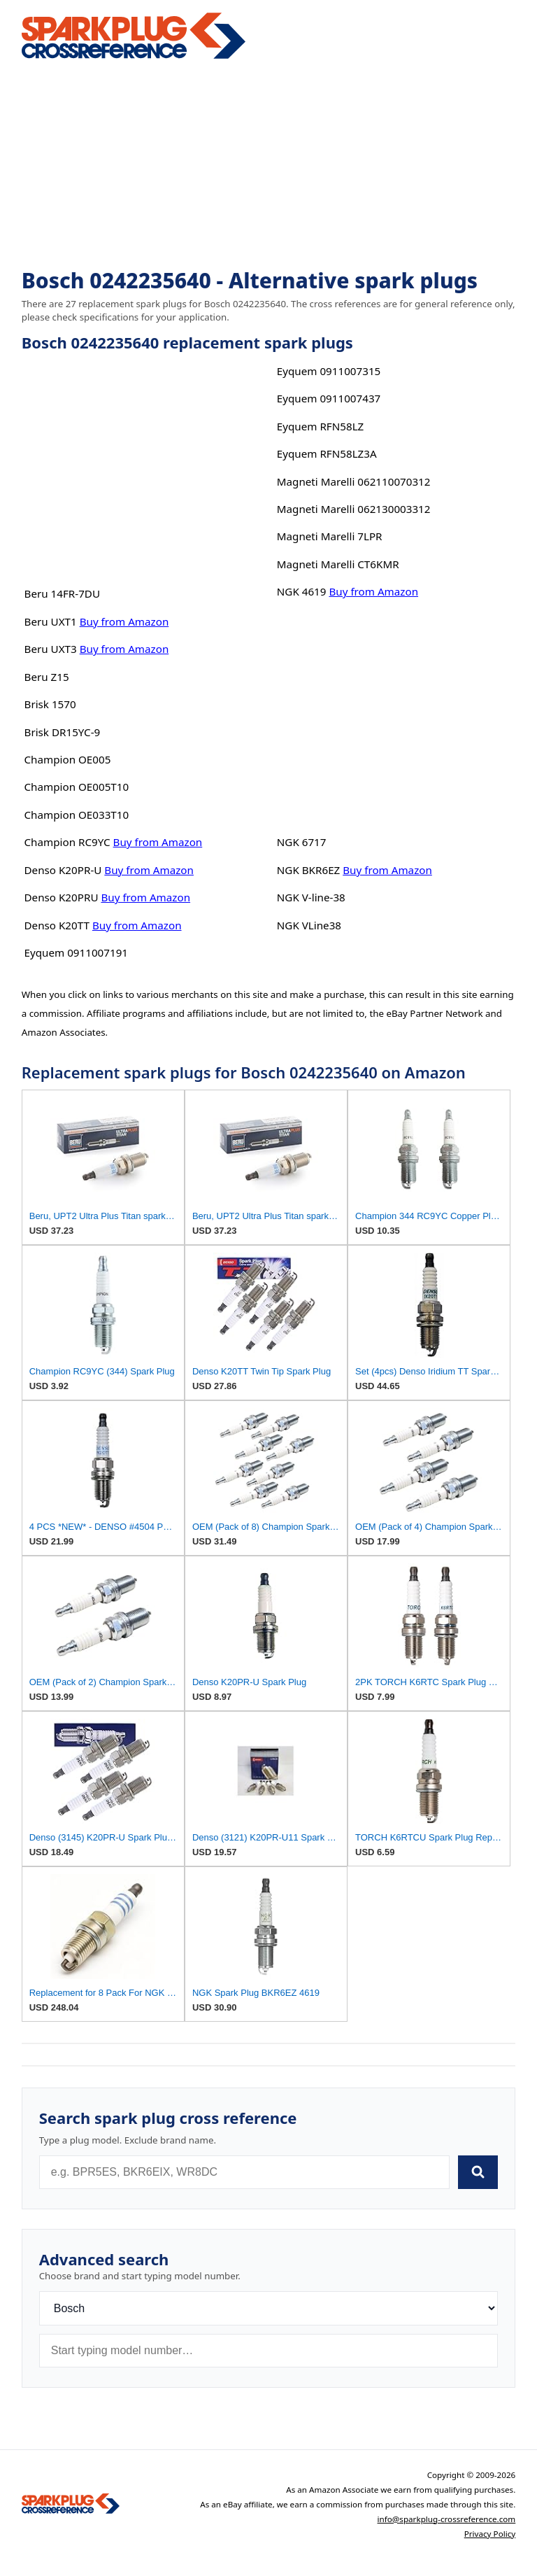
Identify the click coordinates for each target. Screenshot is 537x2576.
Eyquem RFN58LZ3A (327, 453)
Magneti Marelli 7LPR (329, 536)
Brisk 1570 (50, 704)
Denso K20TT (57, 925)
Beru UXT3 (50, 649)
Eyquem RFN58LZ (320, 426)
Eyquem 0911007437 (329, 398)
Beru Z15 (46, 677)
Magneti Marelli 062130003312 (354, 509)
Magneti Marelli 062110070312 (354, 481)
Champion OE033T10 (76, 815)
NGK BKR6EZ (309, 870)
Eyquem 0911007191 (76, 952)
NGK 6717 (302, 842)
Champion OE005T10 (76, 787)
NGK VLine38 (309, 925)
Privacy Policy (490, 2533)
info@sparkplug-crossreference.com (447, 2519)
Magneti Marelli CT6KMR (338, 564)
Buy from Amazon (124, 621)
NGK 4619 (302, 591)
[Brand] (269, 2308)
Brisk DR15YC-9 (62, 732)
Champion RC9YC (67, 842)
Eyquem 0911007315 (329, 371)
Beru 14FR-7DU (62, 593)
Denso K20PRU (61, 897)
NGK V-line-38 (311, 897)
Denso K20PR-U (63, 870)
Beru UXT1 (50, 621)
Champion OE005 (67, 759)
